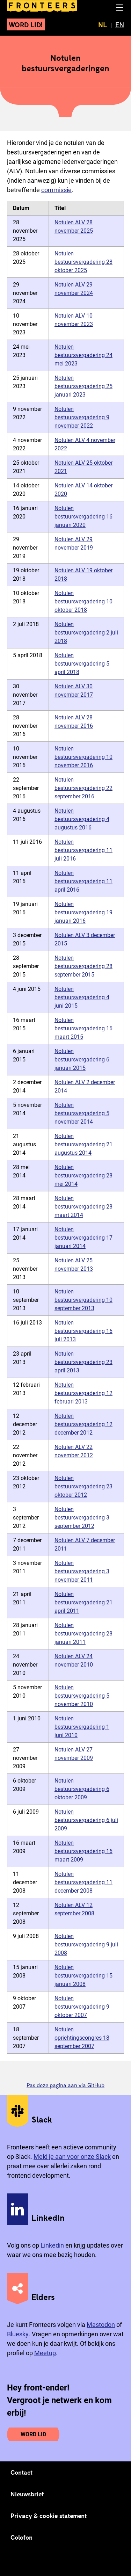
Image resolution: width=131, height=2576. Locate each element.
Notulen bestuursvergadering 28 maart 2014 (83, 1206)
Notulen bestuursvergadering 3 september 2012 (81, 1517)
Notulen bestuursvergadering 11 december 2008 (83, 1882)
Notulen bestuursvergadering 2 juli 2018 (86, 632)
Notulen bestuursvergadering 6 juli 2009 (86, 1820)
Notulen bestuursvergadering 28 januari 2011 (83, 1633)
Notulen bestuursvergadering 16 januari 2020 (83, 516)
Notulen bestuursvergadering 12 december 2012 (83, 1424)
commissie (56, 190)
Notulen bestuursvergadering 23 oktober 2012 (83, 1486)
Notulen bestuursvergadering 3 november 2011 (81, 1571)
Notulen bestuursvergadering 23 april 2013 (83, 1362)
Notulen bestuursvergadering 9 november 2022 (81, 417)
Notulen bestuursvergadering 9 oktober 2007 (81, 2006)
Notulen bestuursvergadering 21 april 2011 (83, 1602)
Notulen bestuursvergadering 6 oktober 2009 (81, 1789)
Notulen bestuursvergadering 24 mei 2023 (83, 355)
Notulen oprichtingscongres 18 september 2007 (81, 2037)
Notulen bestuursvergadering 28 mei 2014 (83, 1175)
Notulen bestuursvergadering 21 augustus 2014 (83, 1144)
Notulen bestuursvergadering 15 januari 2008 (83, 1975)
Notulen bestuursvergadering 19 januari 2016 (83, 912)
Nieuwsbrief (27, 2494)
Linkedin (52, 2245)
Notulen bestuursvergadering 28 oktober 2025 (83, 262)
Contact (21, 2472)
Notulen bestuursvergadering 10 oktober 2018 (83, 601)
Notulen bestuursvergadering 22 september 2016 (83, 788)
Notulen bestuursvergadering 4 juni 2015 (81, 997)
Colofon (21, 2537)
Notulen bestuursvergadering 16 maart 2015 (83, 1028)
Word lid (33, 2434)
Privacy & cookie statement (48, 2515)
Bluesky (18, 2334)
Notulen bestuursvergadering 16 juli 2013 (83, 1331)
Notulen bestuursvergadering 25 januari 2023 (83, 386)
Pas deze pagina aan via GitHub (65, 2085)
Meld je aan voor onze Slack (72, 2156)
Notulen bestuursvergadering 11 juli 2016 (83, 850)
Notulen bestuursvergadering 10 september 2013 (83, 1300)
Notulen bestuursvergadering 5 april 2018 (81, 663)
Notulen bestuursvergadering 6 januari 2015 (81, 1059)
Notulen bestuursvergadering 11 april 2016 (83, 881)
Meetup (45, 2353)
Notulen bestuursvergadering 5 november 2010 (81, 1695)
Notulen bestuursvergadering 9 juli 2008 (86, 1944)
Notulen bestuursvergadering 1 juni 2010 (81, 1727)
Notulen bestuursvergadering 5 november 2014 (81, 1113)
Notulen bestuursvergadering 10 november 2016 (83, 757)
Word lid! (26, 24)
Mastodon (101, 2324)
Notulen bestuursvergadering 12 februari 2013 (83, 1393)
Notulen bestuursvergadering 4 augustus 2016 (81, 819)
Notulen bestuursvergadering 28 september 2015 (83, 966)
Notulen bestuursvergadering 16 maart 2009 (83, 1851)
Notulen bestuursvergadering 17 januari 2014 (83, 1237)
